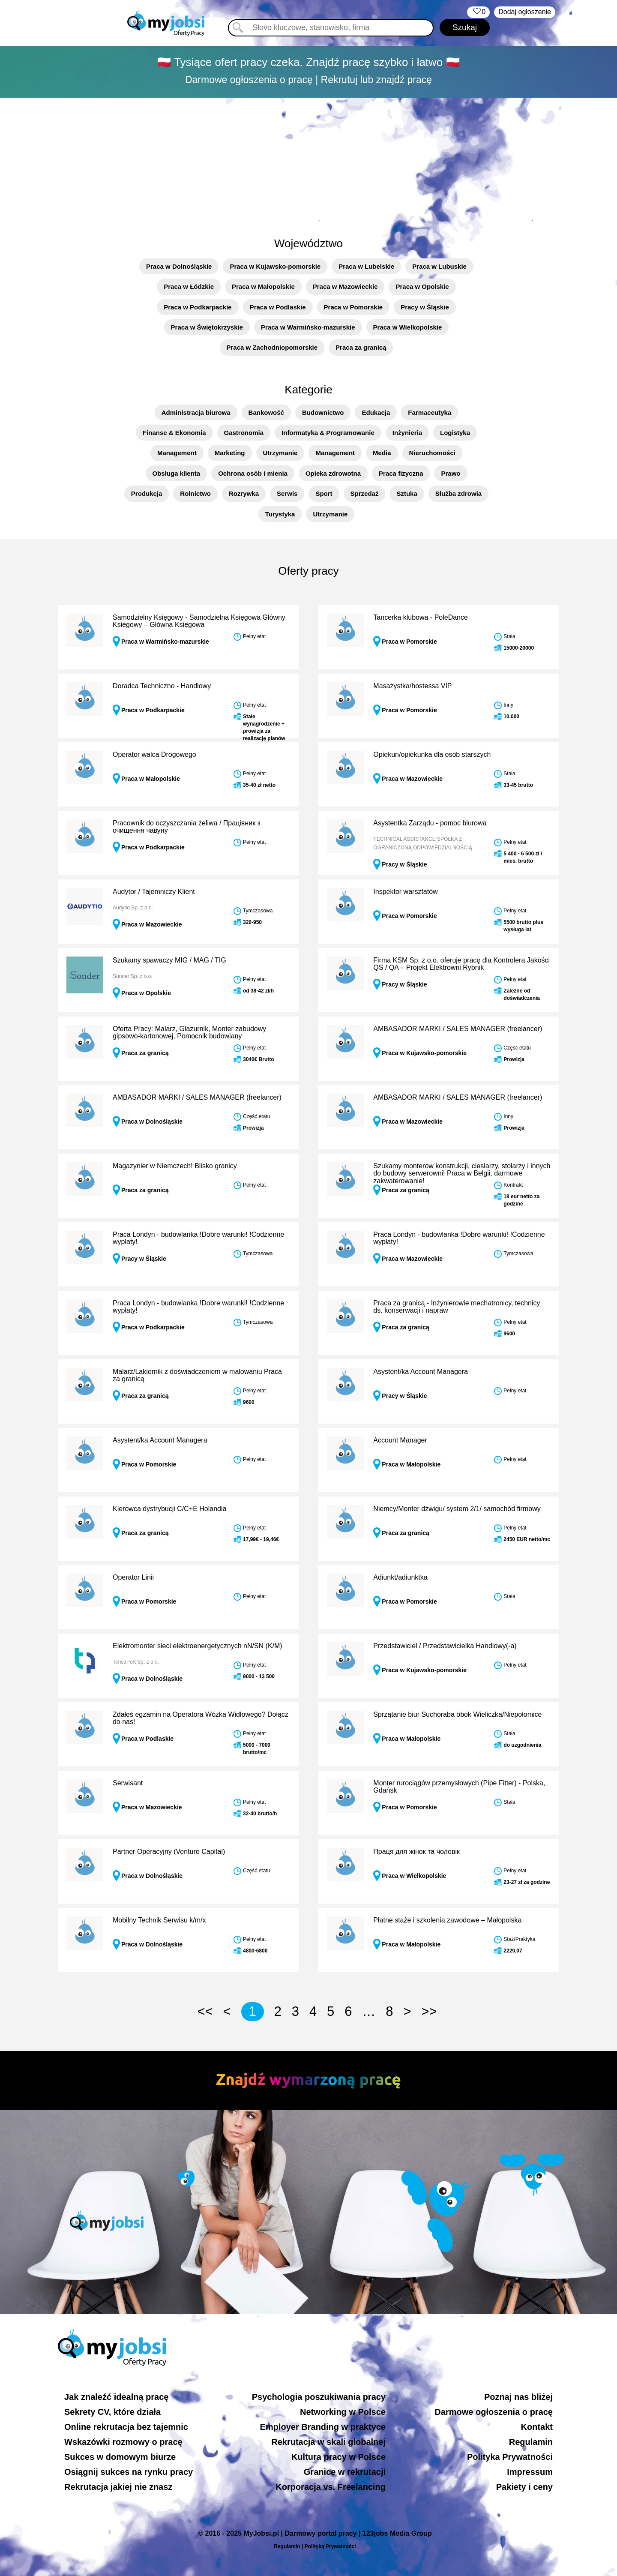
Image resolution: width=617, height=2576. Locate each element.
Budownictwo (323, 412)
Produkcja (146, 493)
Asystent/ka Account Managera (420, 1371)
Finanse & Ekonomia (174, 432)
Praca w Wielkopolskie (407, 327)
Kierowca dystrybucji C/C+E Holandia (169, 1508)
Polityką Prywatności (330, 2546)
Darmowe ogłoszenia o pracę (493, 2412)
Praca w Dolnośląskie (179, 266)
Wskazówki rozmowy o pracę (123, 2442)
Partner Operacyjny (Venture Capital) (169, 1851)
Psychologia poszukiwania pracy (319, 2397)
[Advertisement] (308, 162)
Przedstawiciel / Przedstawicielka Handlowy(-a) (444, 1645)
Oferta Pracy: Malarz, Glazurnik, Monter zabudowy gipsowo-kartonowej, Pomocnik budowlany (189, 1032)
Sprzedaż (364, 493)
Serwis (287, 493)
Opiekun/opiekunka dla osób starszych (432, 754)
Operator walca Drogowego (154, 754)
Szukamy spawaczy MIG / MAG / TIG (169, 960)
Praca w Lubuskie (439, 266)
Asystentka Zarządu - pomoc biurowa (429, 823)
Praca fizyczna (401, 473)
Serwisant (128, 1783)
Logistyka (455, 432)
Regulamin (531, 2442)
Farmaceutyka (429, 412)
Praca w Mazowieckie (345, 286)
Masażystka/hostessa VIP (412, 686)
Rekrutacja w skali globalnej (328, 2442)
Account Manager (400, 1440)
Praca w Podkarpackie (197, 307)
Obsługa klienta (177, 473)
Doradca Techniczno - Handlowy (162, 686)
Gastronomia (244, 432)
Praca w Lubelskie (366, 266)
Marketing (230, 452)
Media (382, 452)
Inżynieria (407, 432)
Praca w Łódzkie (189, 286)
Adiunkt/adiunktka (400, 1577)
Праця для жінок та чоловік (416, 1851)
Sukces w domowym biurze (120, 2457)
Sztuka (406, 493)
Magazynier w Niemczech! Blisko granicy (175, 1166)
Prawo (450, 473)
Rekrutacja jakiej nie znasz (118, 2487)
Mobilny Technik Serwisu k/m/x (159, 1920)
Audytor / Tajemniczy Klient (154, 891)
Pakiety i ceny (524, 2487)
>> (429, 2011)
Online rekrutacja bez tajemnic (126, 2427)
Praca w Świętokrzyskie (207, 327)
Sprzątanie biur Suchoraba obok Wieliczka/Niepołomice (457, 1714)
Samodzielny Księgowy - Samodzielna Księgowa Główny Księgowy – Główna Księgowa (199, 621)
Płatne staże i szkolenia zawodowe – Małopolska (447, 1920)
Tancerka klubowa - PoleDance (420, 617)
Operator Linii (133, 1577)
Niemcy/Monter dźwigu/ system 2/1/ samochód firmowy (456, 1508)
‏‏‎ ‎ (478, 12)
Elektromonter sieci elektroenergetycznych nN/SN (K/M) (197, 1645)
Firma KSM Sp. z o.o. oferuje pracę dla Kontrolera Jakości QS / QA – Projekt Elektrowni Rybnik (461, 964)
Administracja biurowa (196, 412)
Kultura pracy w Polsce (338, 2457)
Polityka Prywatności (510, 2457)
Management (177, 452)
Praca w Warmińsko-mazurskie (308, 327)
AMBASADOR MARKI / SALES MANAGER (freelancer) (457, 1028)
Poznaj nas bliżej (518, 2397)
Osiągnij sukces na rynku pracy (128, 2472)
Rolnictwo (195, 493)
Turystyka (280, 514)
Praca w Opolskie (422, 286)
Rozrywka (244, 493)
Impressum (530, 2472)
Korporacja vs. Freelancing (331, 2487)
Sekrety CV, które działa (112, 2412)
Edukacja (376, 412)
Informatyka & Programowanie (328, 432)
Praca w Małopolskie (263, 286)
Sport (323, 493)
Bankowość (266, 412)
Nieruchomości (432, 452)
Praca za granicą (360, 347)
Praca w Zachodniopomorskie (272, 347)
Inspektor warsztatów (405, 891)
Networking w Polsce (343, 2412)
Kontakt (537, 2427)
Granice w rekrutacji (345, 2472)
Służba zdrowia (458, 493)
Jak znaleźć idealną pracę (116, 2397)
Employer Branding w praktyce (323, 2427)
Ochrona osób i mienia (253, 473)
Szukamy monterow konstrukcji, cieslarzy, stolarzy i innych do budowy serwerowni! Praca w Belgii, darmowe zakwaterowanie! (461, 1173)
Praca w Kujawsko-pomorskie (275, 266)
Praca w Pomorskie (353, 307)
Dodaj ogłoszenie (524, 11)
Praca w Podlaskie (278, 307)
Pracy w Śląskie (425, 307)
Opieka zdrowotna (333, 473)
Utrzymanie (280, 452)
